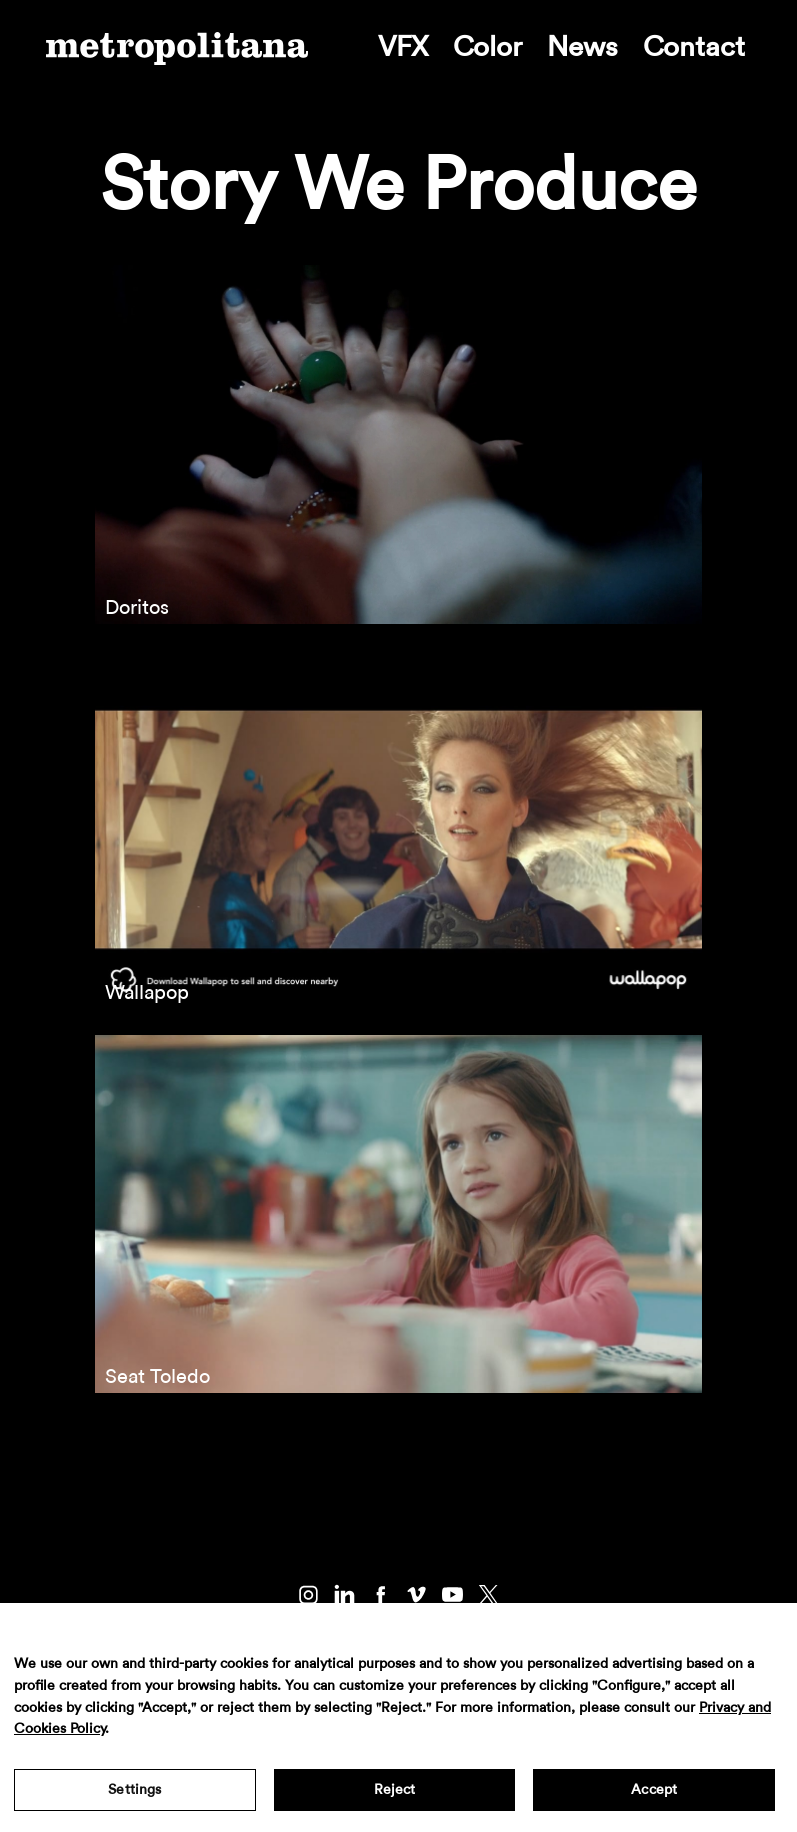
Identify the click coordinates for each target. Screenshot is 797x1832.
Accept (654, 1790)
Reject (395, 1790)
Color (487, 47)
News (582, 47)
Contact (694, 47)
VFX (403, 47)
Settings (134, 1790)
